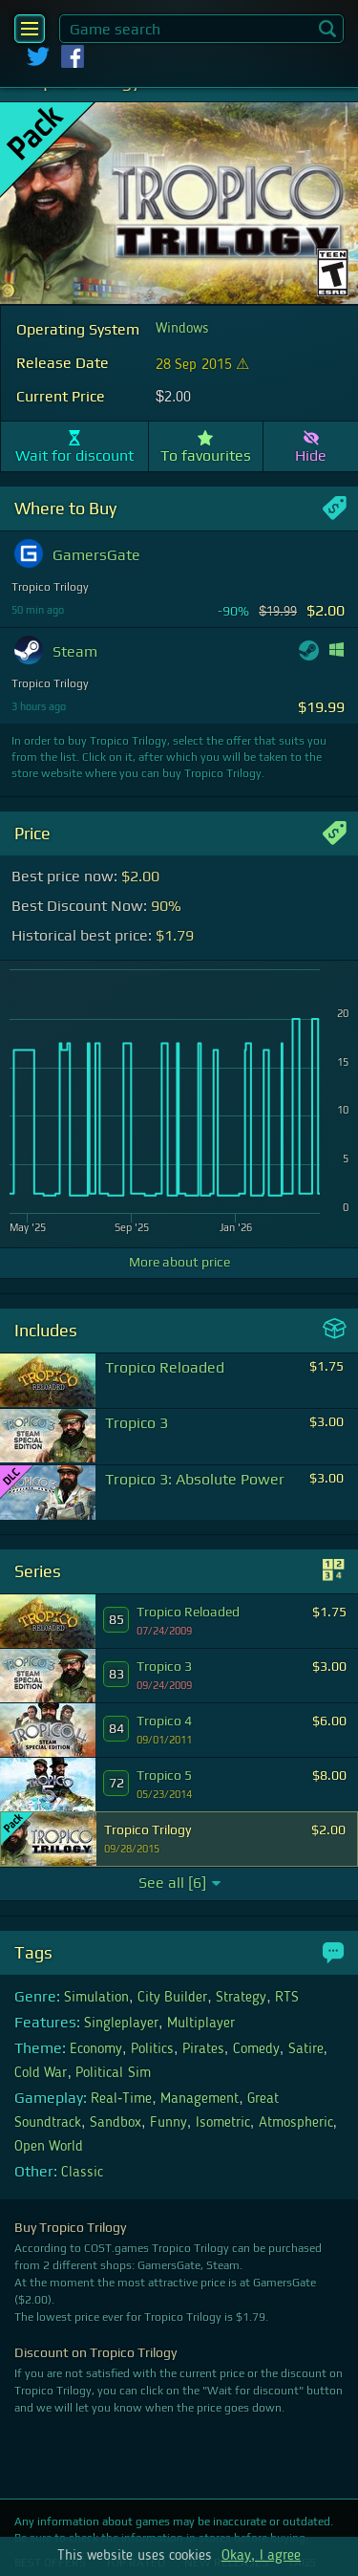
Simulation (96, 1997)
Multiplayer (201, 2023)
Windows (182, 328)
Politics (152, 2049)
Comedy (256, 2049)
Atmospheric (296, 2123)
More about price (179, 1261)
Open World (48, 2146)
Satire (306, 2049)
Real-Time (121, 2099)
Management (199, 2099)
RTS (287, 1997)
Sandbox (115, 2123)
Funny (168, 2123)
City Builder (172, 1997)
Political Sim (112, 2073)
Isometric (223, 2123)
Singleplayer (121, 2023)
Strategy (241, 1997)
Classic (82, 2172)
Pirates (203, 2049)
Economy (96, 2049)
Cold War (40, 2073)
